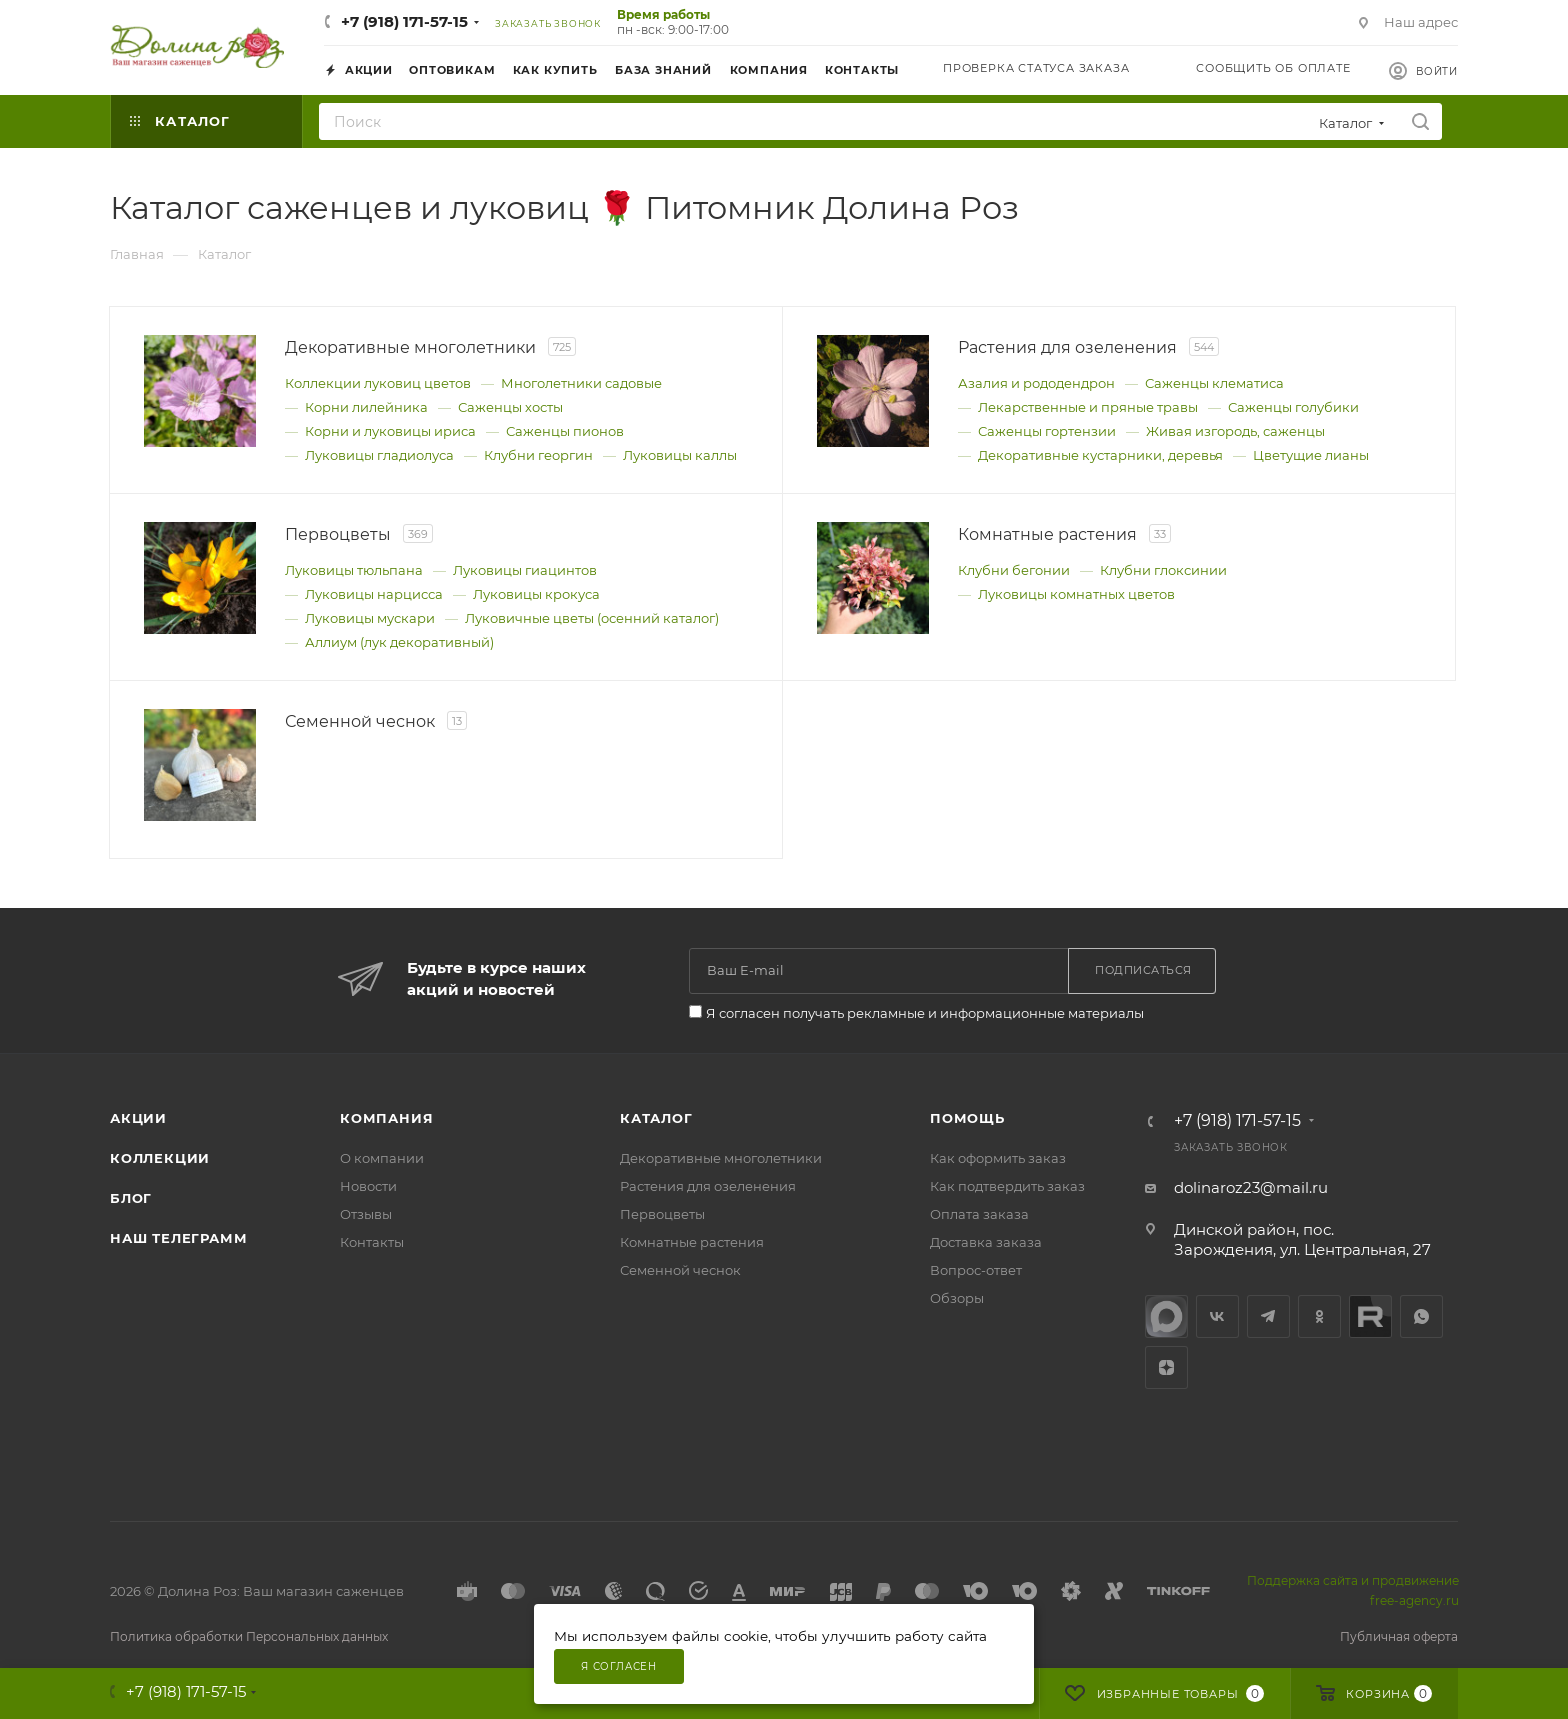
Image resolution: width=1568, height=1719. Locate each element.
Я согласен (619, 1666)
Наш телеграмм (178, 1238)
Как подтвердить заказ (1007, 1186)
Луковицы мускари (370, 618)
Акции (138, 1118)
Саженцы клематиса (1214, 383)
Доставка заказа (986, 1242)
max (1166, 1316)
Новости (368, 1186)
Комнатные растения (692, 1242)
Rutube (1370, 1316)
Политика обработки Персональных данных (249, 1636)
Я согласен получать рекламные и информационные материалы (925, 1013)
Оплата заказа (979, 1214)
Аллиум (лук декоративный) (399, 642)
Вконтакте (1217, 1316)
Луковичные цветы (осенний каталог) (592, 618)
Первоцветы (662, 1214)
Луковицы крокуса (536, 594)
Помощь (967, 1118)
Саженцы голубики (1293, 407)
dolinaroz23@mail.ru (1251, 1187)
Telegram (1268, 1316)
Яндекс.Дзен (1166, 1367)
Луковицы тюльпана (354, 570)
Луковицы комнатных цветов (1076, 594)
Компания (386, 1118)
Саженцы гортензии (1047, 431)
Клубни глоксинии (1163, 570)
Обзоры (957, 1298)
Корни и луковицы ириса (390, 431)
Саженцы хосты (510, 407)
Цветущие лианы (1311, 455)
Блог (131, 1198)
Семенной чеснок (680, 1270)
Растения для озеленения (708, 1186)
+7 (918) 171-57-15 (404, 21)
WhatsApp (1421, 1316)
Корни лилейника (366, 407)
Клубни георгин (538, 455)
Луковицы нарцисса (374, 594)
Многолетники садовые (581, 383)
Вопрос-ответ (976, 1270)
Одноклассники (1319, 1316)
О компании (382, 1158)
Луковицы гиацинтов (525, 570)
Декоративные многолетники (721, 1158)
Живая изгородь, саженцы (1235, 431)
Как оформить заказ (998, 1158)
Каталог (656, 1118)
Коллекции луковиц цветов (378, 383)
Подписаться (1143, 970)
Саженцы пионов (565, 431)
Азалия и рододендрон (1036, 383)
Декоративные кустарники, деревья (1100, 455)
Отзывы (366, 1214)
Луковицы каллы (680, 455)
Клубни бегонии (1014, 570)
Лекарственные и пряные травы (1088, 407)
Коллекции (160, 1158)
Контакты (372, 1242)
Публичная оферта (1399, 1636)
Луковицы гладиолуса (379, 455)
